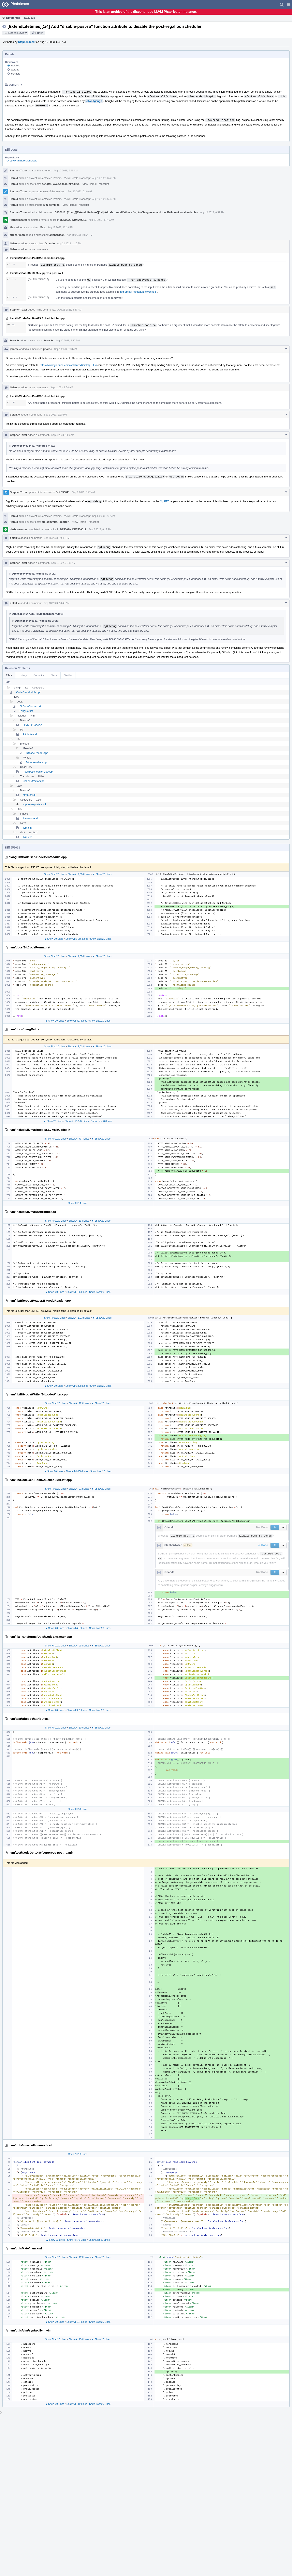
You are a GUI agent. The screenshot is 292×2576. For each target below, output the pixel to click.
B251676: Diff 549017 (73, 219)
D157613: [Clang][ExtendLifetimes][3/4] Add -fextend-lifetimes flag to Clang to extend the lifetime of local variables (126, 212)
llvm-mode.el (30, 818)
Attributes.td (30, 734)
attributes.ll (29, 795)
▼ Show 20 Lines (102, 874)
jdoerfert (64, 521)
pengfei (46, 183)
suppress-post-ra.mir (35, 804)
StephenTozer (26, 41)
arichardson (17, 234)
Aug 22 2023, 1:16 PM (69, 243)
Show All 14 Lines (77, 1203)
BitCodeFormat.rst (30, 706)
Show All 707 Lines (79, 1138)
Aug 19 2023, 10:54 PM (79, 235)
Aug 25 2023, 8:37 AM (69, 309)
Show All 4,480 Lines (76, 1471)
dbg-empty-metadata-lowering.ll (137, 291)
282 (11, 264)
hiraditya (74, 183)
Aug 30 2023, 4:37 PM (68, 340)
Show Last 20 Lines (101, 938)
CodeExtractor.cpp (33, 781)
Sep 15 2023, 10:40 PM (57, 538)
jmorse (14, 349)
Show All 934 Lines (79, 1645)
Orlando (15, 243)
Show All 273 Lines (79, 1488)
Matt (12, 227)
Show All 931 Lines (77, 1710)
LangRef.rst (26, 710)
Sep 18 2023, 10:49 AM (56, 603)
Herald (14, 178)
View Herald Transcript (77, 178)
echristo (15, 73)
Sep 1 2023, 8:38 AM (65, 349)
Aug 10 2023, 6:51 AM (212, 212)
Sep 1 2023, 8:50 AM (61, 387)
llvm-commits (51, 204)
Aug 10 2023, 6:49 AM (66, 170)
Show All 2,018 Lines (79, 1046)
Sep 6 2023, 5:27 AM (83, 492)
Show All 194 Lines (79, 1220)
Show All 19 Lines (77, 2154)
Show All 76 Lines (76, 2239)
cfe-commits (49, 521)
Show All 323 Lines (77, 1020)
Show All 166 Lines (77, 1292)
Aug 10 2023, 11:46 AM (101, 220)
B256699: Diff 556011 (73, 529)
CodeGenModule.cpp (28, 692)
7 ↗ (12, 279)
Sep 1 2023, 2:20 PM (55, 414)
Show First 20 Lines (54, 874)
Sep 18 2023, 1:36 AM (63, 563)
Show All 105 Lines (79, 2257)
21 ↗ (12, 297)
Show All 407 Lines (77, 1628)
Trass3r (14, 340)
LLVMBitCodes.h (32, 724)
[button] (288, 4)
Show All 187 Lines (77, 2322)
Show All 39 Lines (77, 1809)
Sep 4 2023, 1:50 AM (62, 435)
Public (39, 33)
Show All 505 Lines (79, 1727)
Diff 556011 (63, 492)
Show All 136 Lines (79, 2339)
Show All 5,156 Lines (76, 938)
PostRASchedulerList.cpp (38, 771)
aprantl (15, 69)
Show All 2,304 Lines (79, 874)
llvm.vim (27, 837)
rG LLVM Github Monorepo (21, 160)
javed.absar (60, 183)
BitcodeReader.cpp (37, 752)
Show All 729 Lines (79, 1403)
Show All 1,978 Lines (79, 1317)
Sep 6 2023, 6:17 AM (100, 529)
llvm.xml (27, 827)
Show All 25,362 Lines (77, 1121)
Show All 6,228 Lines (76, 1385)
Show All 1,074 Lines (79, 956)
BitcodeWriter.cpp (36, 762)
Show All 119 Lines (77, 2404)
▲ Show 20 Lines (53, 938)
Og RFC (165, 501)
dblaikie (15, 65)
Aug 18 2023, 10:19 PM (60, 227)
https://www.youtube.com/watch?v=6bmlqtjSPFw (68, 365)
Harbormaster (18, 219)
